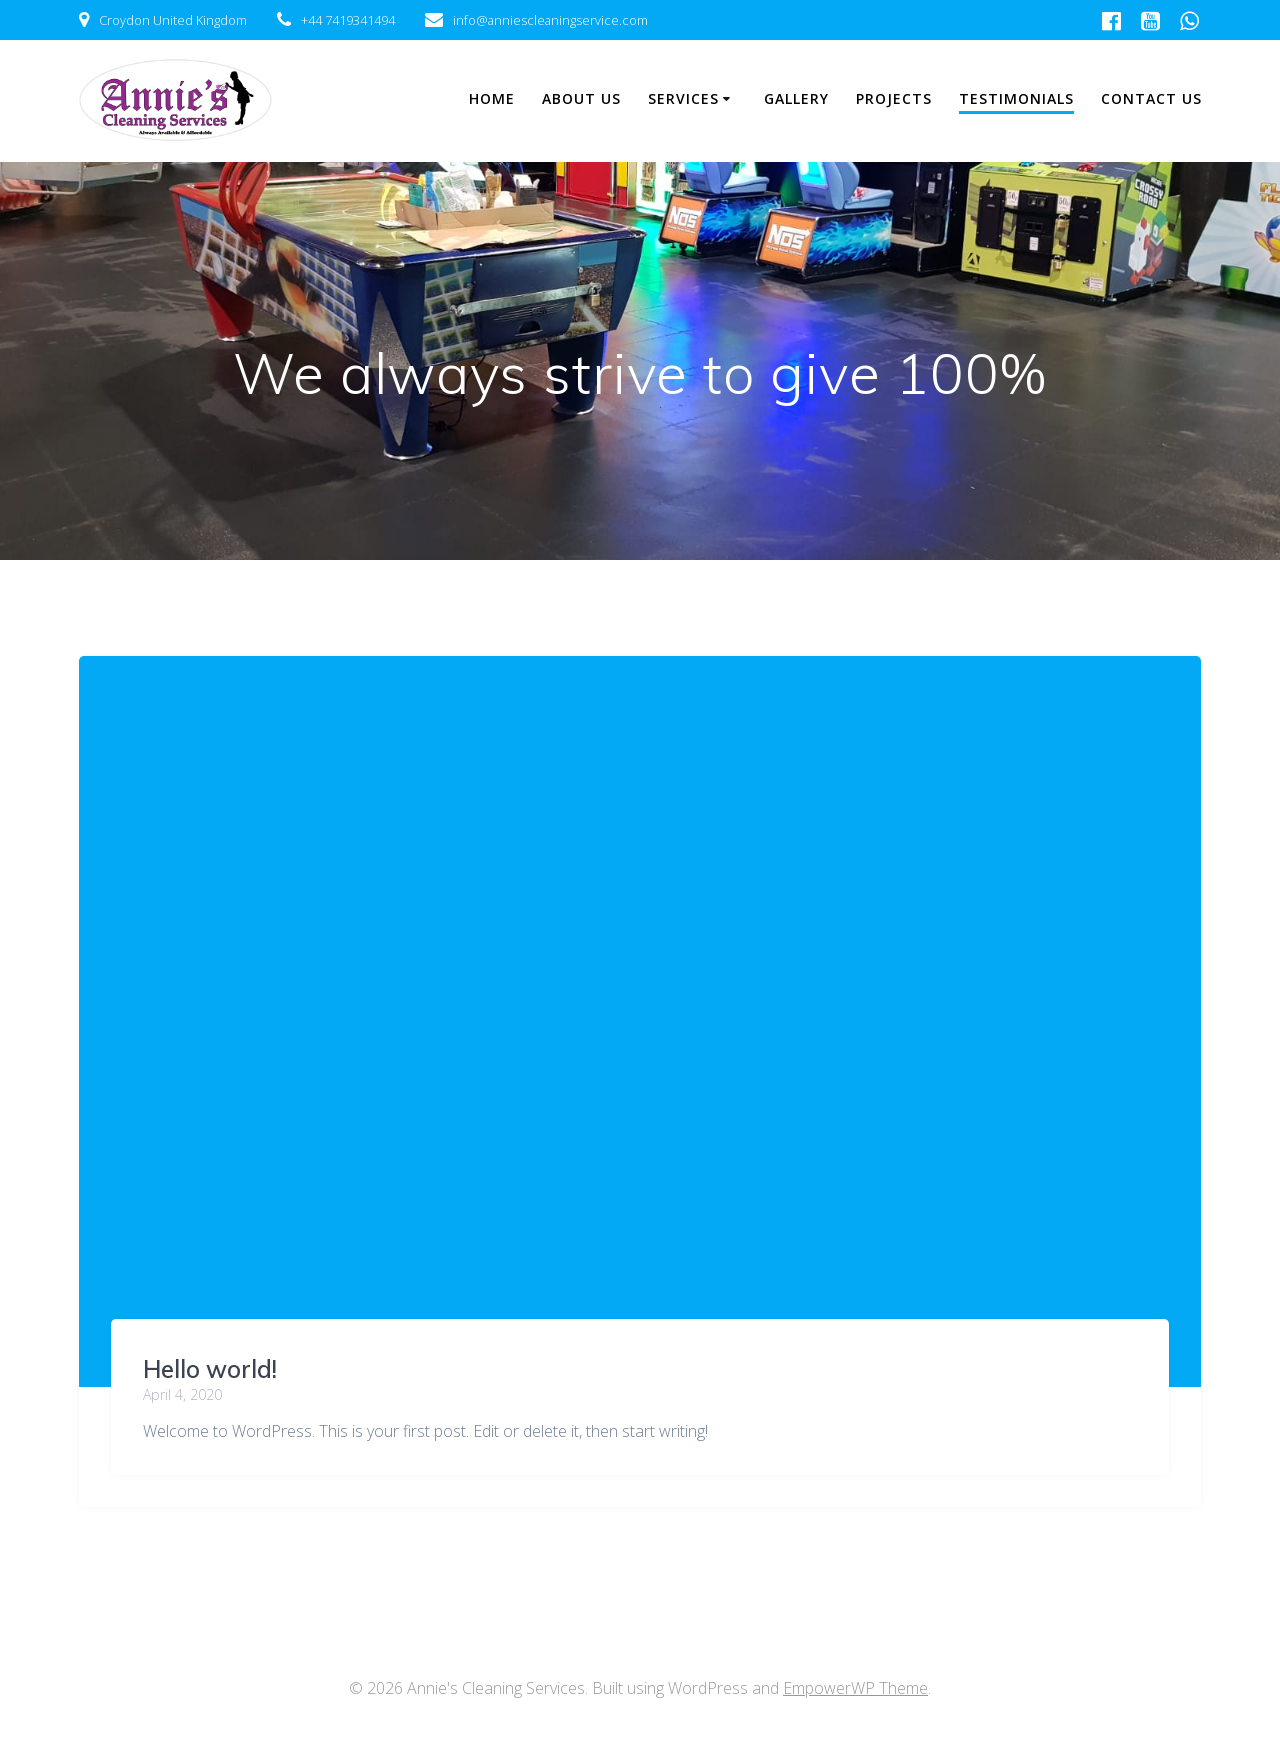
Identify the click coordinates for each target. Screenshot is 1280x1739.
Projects (894, 98)
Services (683, 98)
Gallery (796, 98)
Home (492, 98)
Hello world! (210, 1369)
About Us (581, 98)
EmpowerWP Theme (855, 1688)
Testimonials (1016, 98)
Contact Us (1151, 98)
